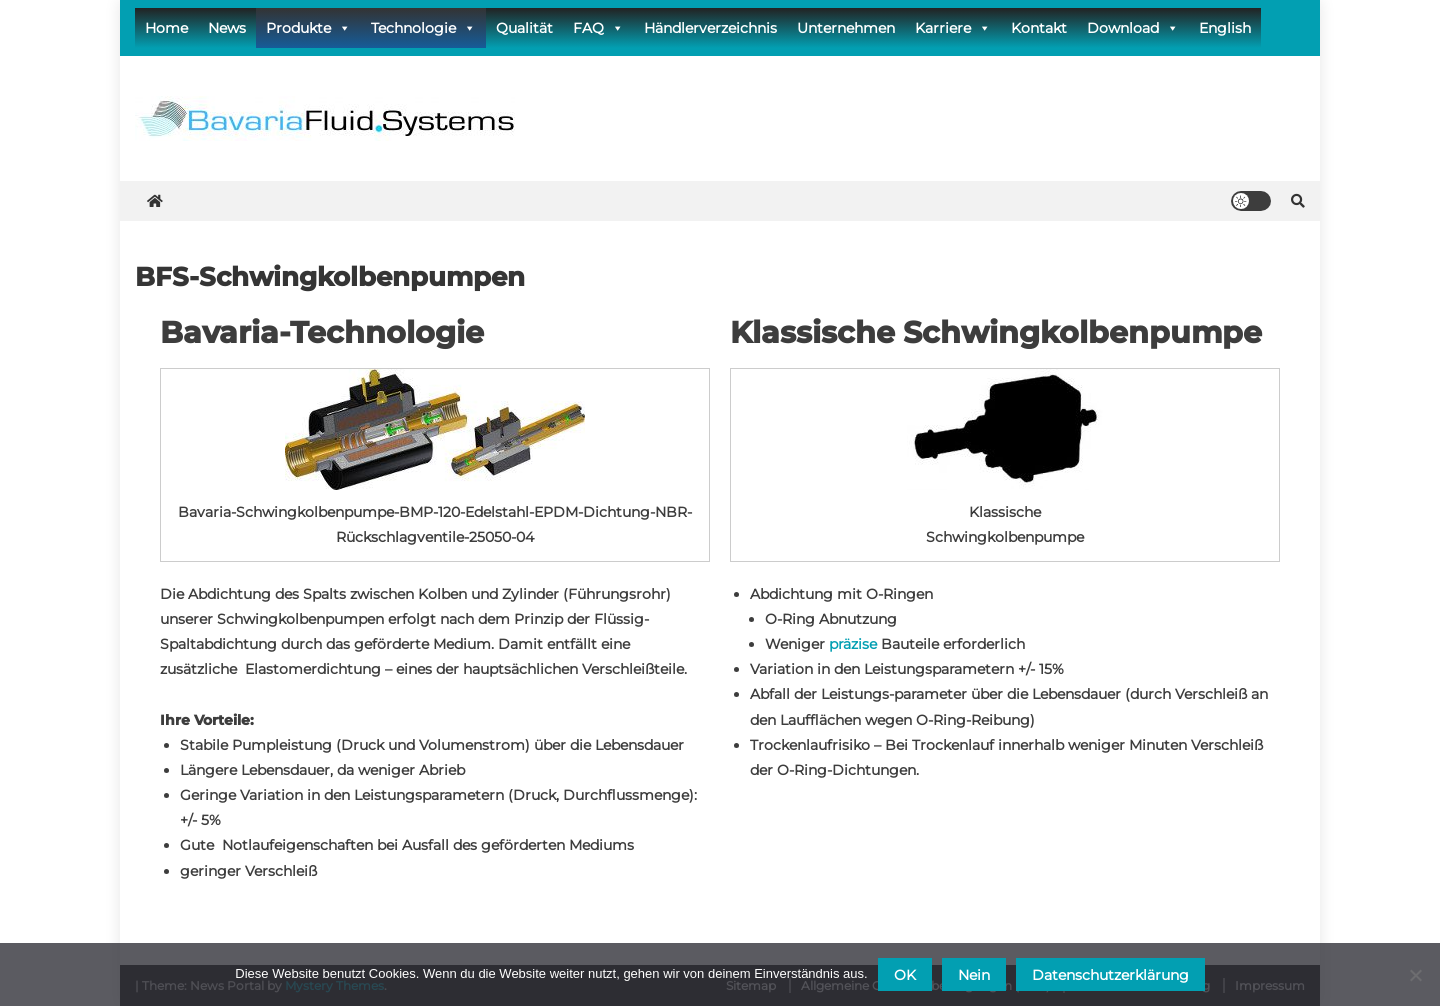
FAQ (598, 28)
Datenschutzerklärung (1110, 975)
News (227, 28)
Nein (974, 975)
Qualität (524, 28)
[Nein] (1415, 975)
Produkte (308, 28)
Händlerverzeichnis (710, 28)
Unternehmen (846, 28)
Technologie (423, 28)
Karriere (953, 28)
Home (166, 28)
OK (905, 975)
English (1225, 28)
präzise (853, 644)
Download (1133, 28)
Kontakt (1039, 28)
